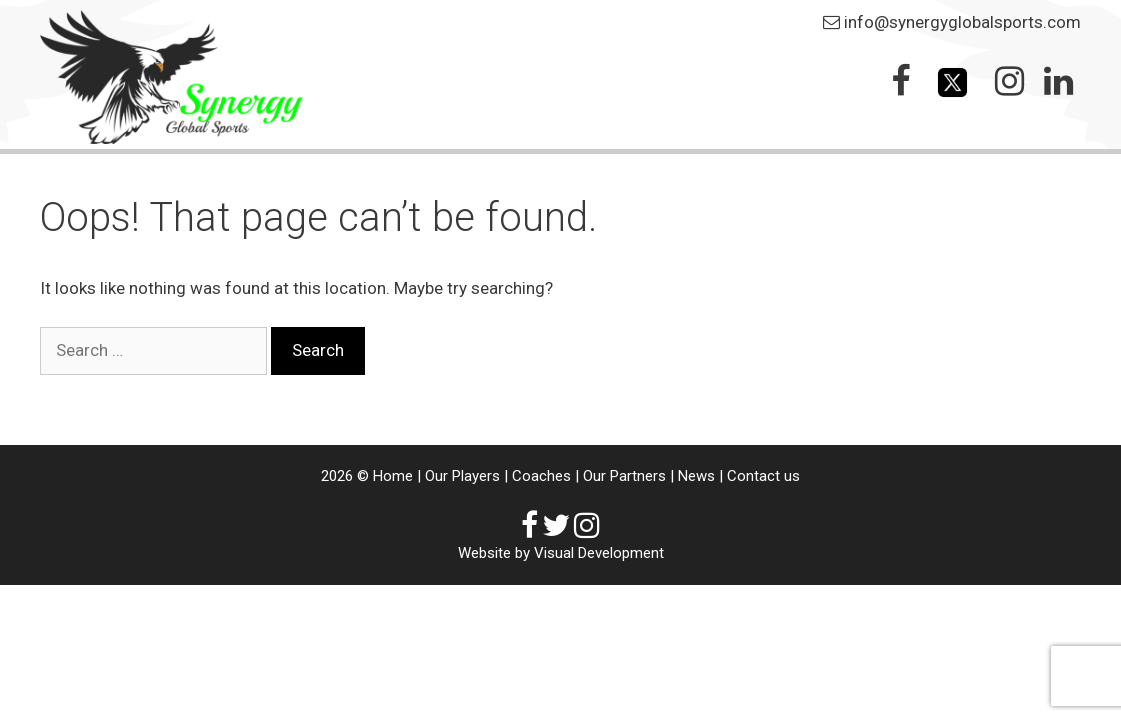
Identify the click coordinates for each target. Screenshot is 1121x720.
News (696, 476)
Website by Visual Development (561, 553)
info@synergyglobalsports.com (962, 22)
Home (393, 476)
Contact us (763, 476)
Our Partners (624, 476)
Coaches (541, 476)
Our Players (462, 476)
